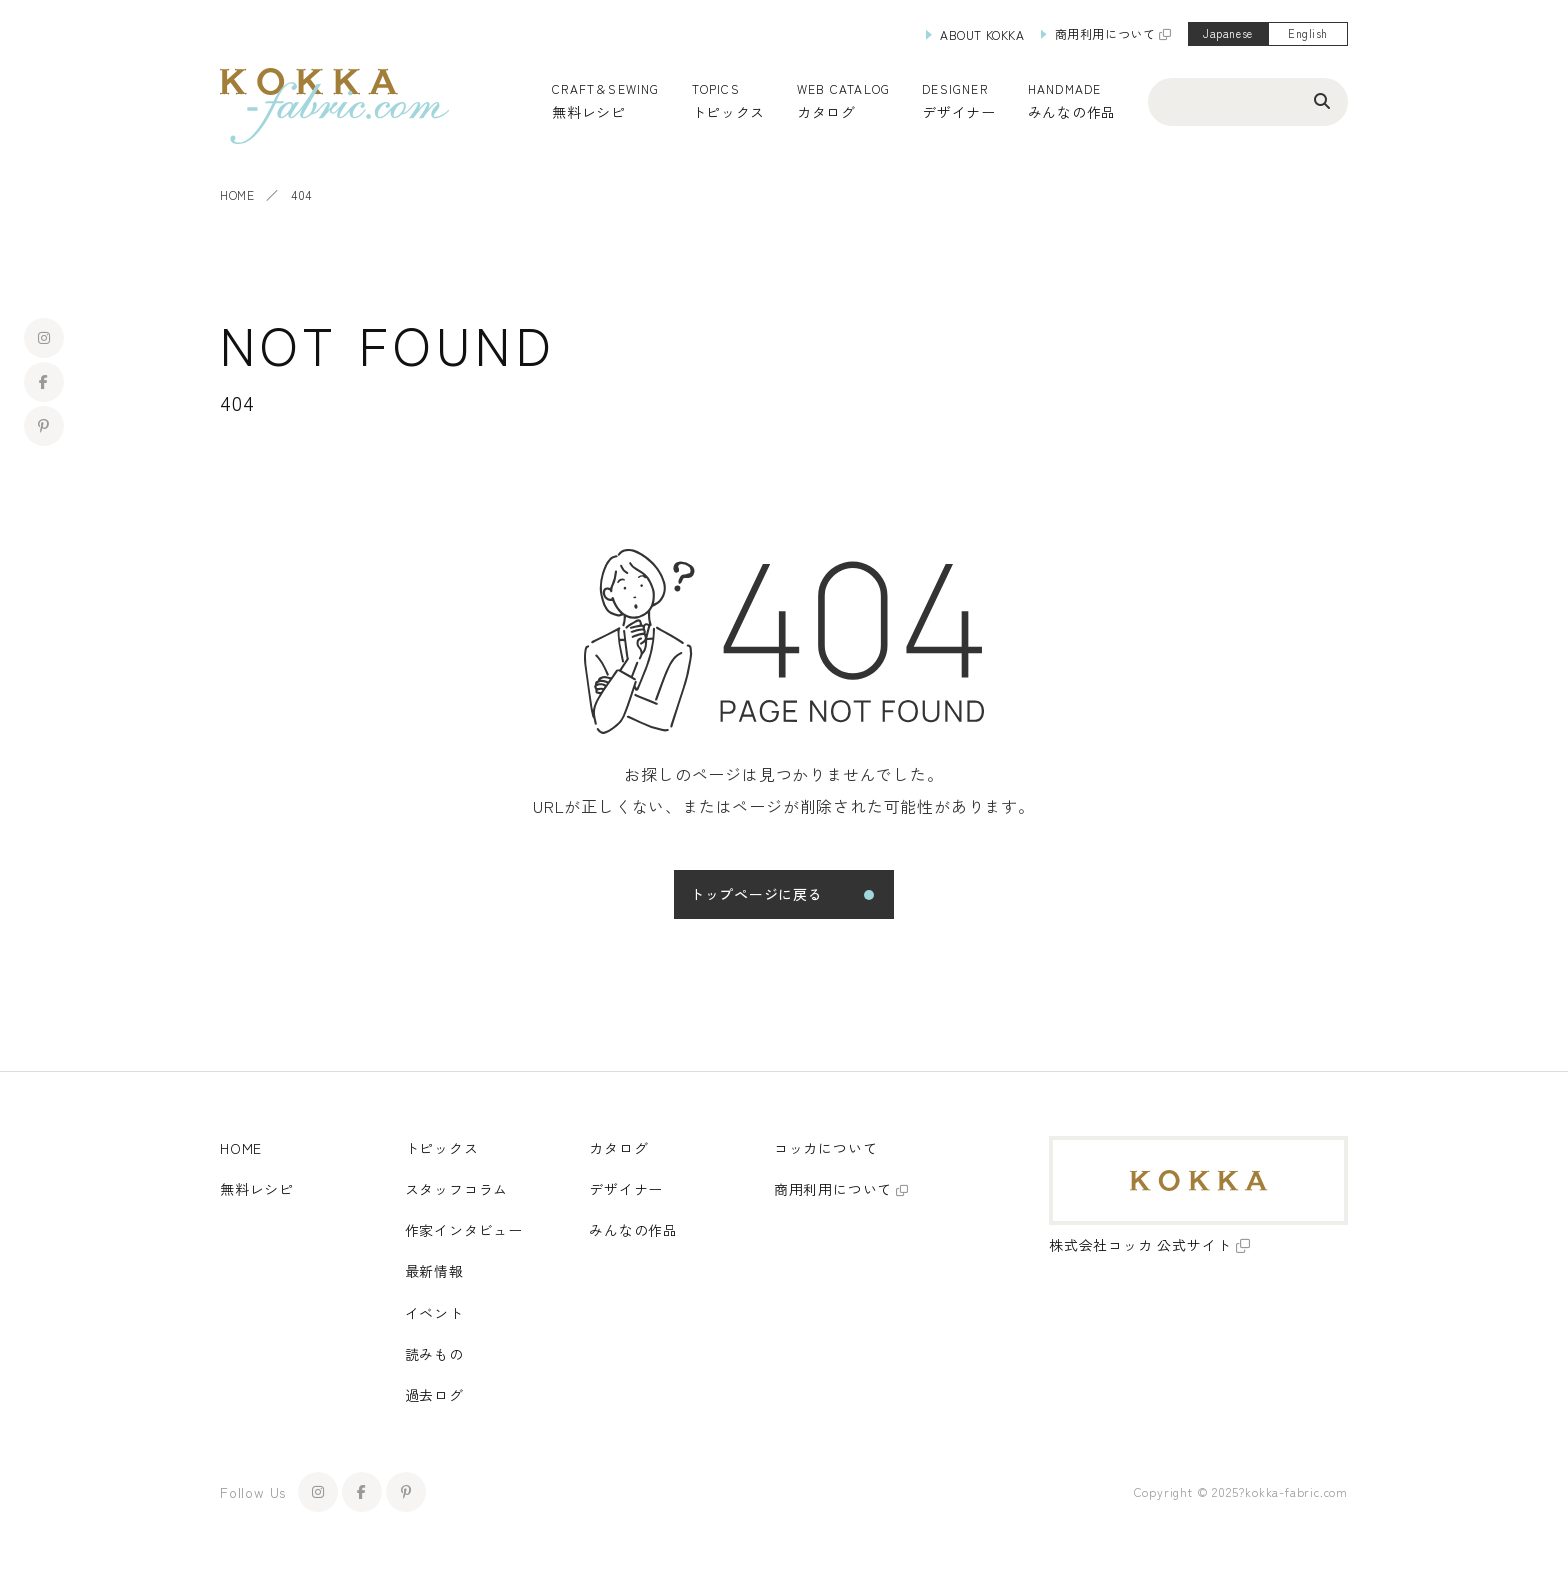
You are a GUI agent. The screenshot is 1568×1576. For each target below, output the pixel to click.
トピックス (442, 1148)
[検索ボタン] (1322, 100)
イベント (434, 1313)
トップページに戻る (756, 894)
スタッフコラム (457, 1189)
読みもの (434, 1354)
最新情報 (434, 1271)
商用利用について (1105, 33)
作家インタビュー (464, 1230)
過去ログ (434, 1395)
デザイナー (959, 112)
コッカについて (826, 1148)
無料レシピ (257, 1189)
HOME (237, 194)
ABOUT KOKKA (982, 34)
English (1308, 33)
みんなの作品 (1072, 112)
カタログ (826, 112)
